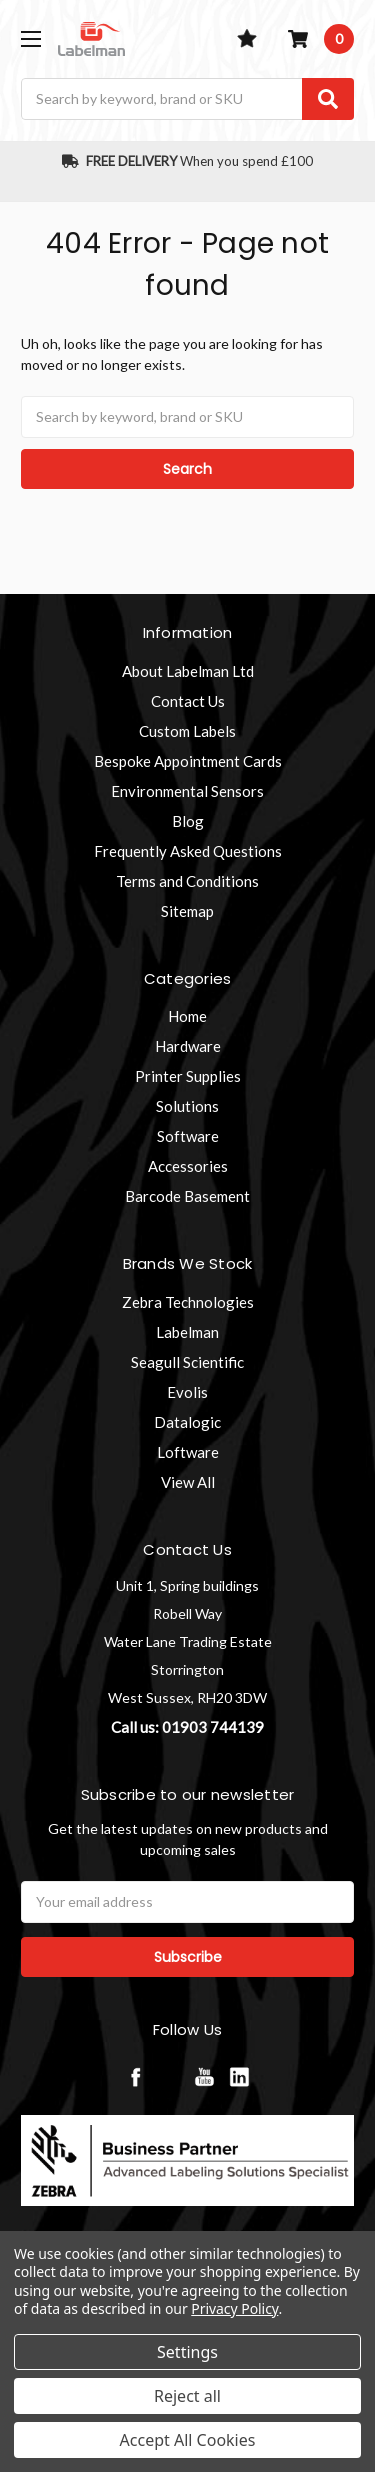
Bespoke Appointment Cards (188, 761)
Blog (188, 821)
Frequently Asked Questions (188, 851)
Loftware (188, 1452)
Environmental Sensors (187, 791)
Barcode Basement (187, 1196)
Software (188, 1136)
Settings (187, 2352)
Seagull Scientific (187, 1362)
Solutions (187, 1106)
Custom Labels (187, 731)
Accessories (188, 1166)
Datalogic (187, 1422)
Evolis (187, 1392)
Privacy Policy (234, 2308)
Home (187, 1016)
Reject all (187, 2396)
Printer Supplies (188, 1076)
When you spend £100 (187, 161)
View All (188, 1482)
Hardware (188, 1046)
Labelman (187, 1332)
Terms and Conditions (187, 881)
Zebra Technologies (188, 1302)
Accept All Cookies (188, 2440)
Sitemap (187, 911)
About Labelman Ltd (188, 671)
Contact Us (188, 701)
